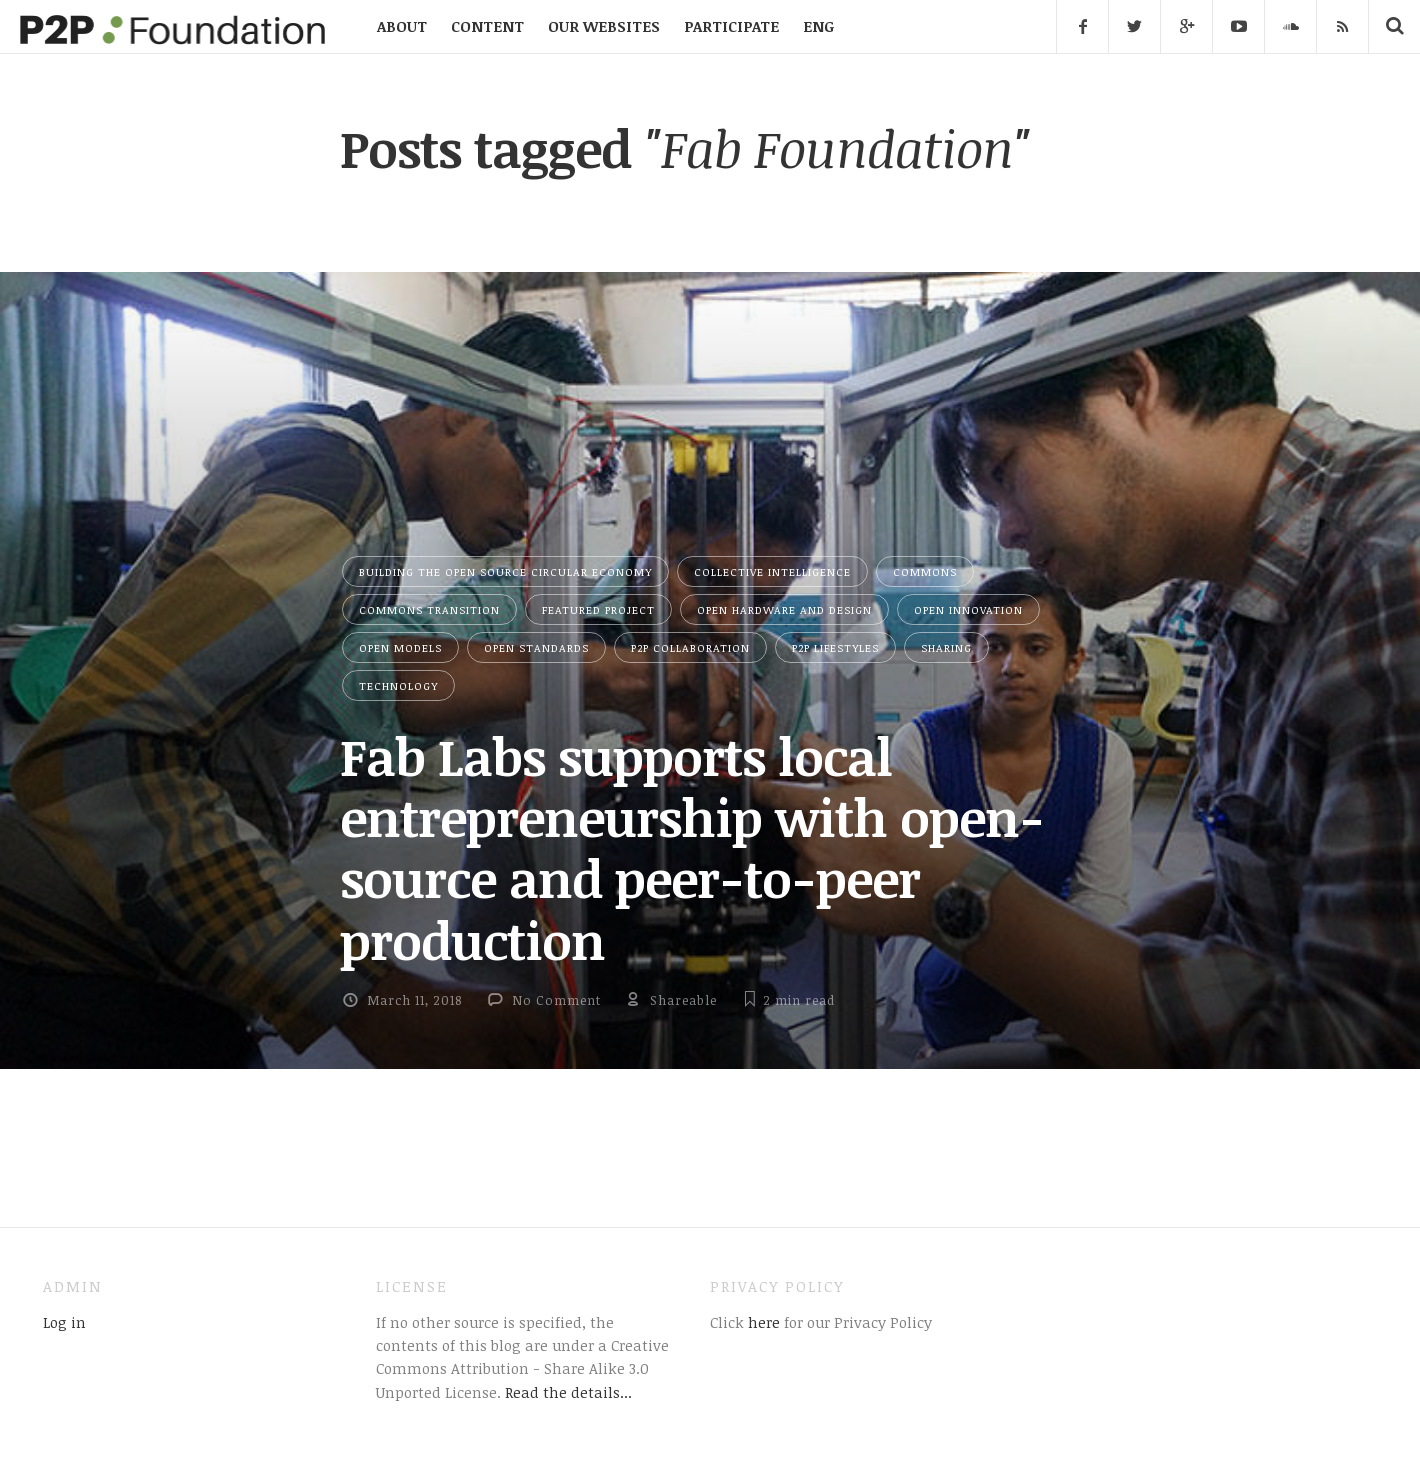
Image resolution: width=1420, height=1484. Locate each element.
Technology (398, 685)
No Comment (556, 1000)
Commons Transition (429, 609)
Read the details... (568, 1392)
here (762, 1322)
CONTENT (487, 26)
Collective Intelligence (772, 571)
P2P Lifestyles (835, 647)
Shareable (683, 1000)
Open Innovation (968, 609)
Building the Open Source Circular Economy (505, 571)
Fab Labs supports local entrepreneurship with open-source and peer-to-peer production (692, 848)
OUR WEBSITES (604, 26)
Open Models (400, 647)
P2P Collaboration (690, 647)
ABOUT (402, 26)
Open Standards (536, 647)
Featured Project (598, 609)
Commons (925, 571)
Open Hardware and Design (784, 609)
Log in (64, 1322)
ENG (818, 26)
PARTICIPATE (731, 26)
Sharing (946, 647)
